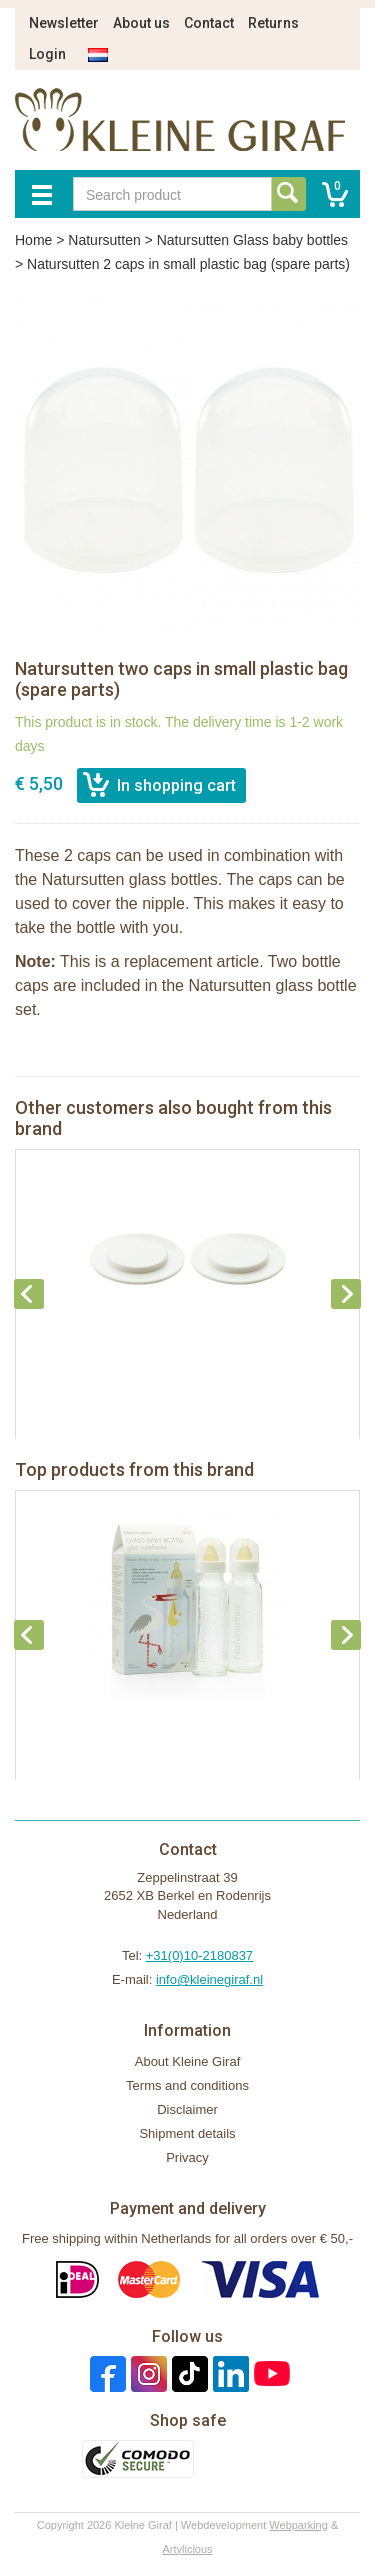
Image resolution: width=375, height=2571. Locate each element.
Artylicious (187, 2549)
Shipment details (187, 2133)
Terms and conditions (187, 2085)
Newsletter (64, 23)
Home (33, 240)
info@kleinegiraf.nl (209, 1979)
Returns (273, 23)
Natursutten (104, 240)
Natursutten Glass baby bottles (252, 240)
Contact (209, 23)
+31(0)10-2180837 (199, 1955)
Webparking (298, 2525)
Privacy (187, 2157)
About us (141, 23)
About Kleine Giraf (188, 2061)
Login (47, 54)
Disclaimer (187, 2109)
